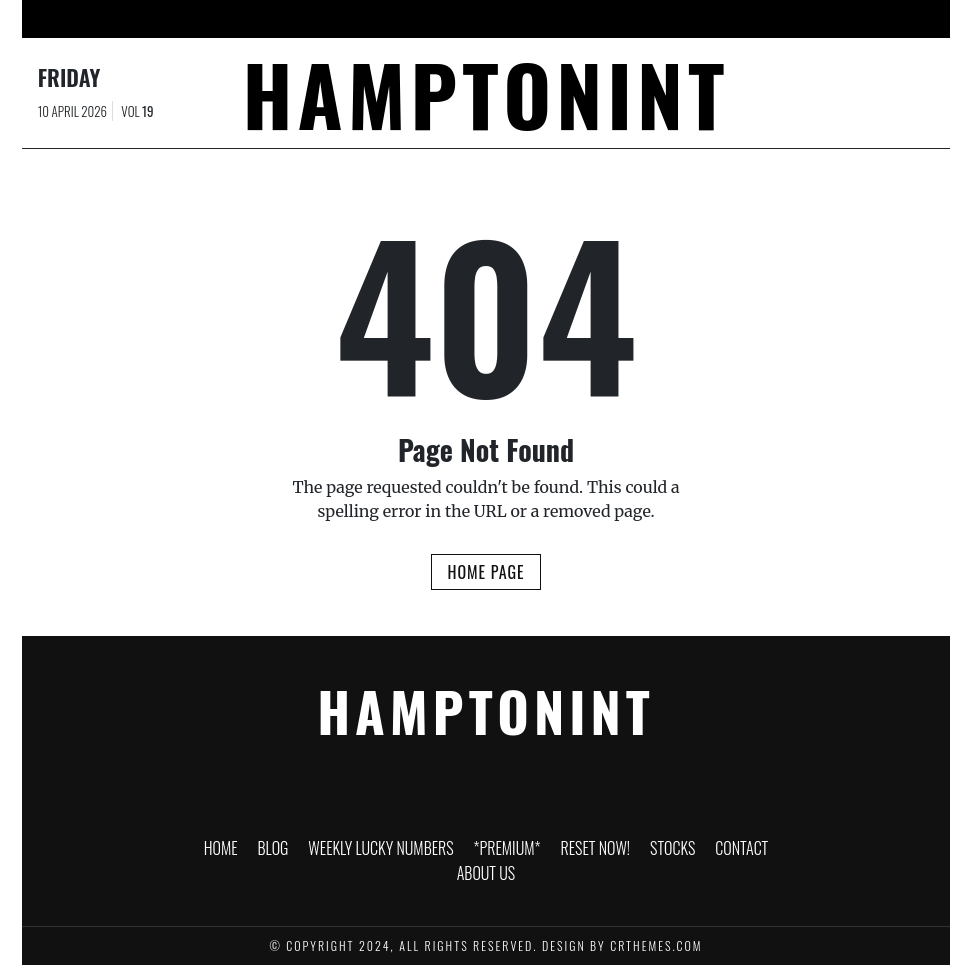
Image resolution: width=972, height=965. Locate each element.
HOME (162, 19)
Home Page (485, 572)
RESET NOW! (585, 19)
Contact (755, 19)
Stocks (675, 19)
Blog (226, 19)
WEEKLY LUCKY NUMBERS (347, 19)
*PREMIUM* (485, 19)
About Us (842, 19)
